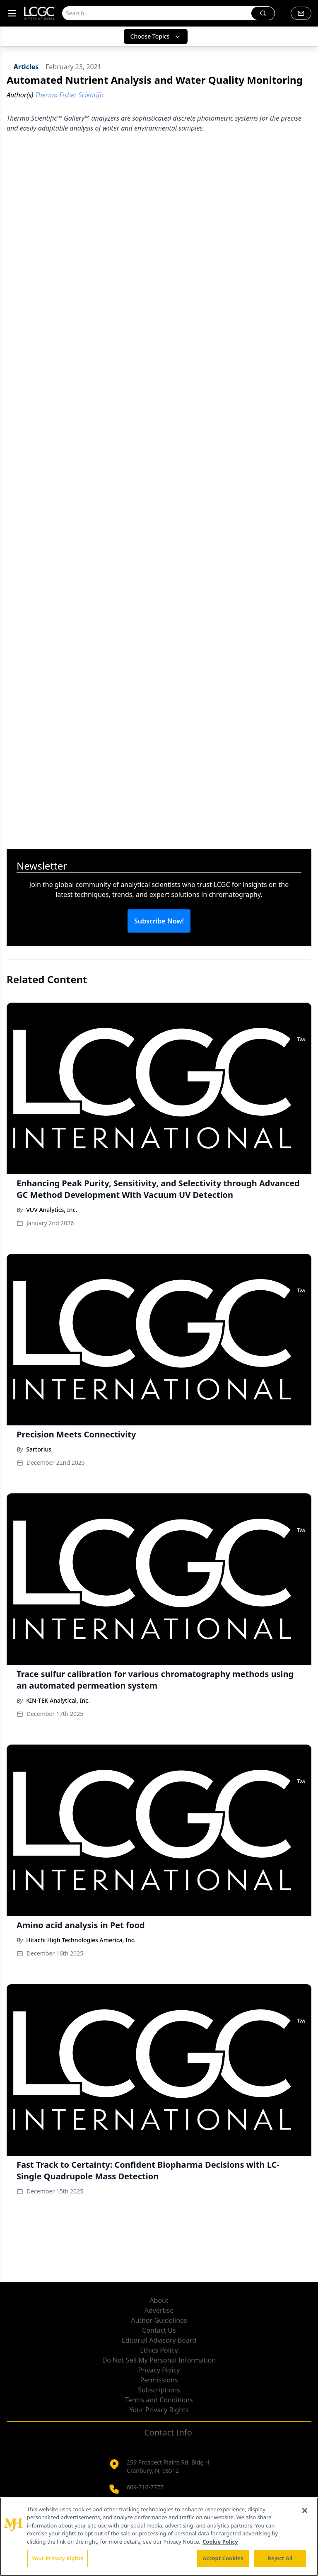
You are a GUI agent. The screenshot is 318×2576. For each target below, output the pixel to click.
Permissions (159, 2380)
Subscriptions (159, 2389)
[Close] (305, 2510)
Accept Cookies (223, 2558)
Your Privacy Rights (158, 2409)
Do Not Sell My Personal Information (159, 2360)
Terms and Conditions (159, 2399)
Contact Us (159, 2330)
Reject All (280, 2558)
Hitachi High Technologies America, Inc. (80, 1940)
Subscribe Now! (159, 921)
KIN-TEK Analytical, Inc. (58, 1700)
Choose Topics (155, 36)
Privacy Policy (159, 2370)
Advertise (159, 2310)
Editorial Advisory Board (159, 2340)
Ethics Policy (159, 2350)
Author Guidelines (159, 2320)
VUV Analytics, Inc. (51, 1210)
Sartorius (38, 1449)
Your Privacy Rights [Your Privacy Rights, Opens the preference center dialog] (57, 2558)
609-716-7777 (145, 2487)
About (158, 2300)
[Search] (157, 13)
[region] (159, 2536)
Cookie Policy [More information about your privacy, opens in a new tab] (220, 2541)
